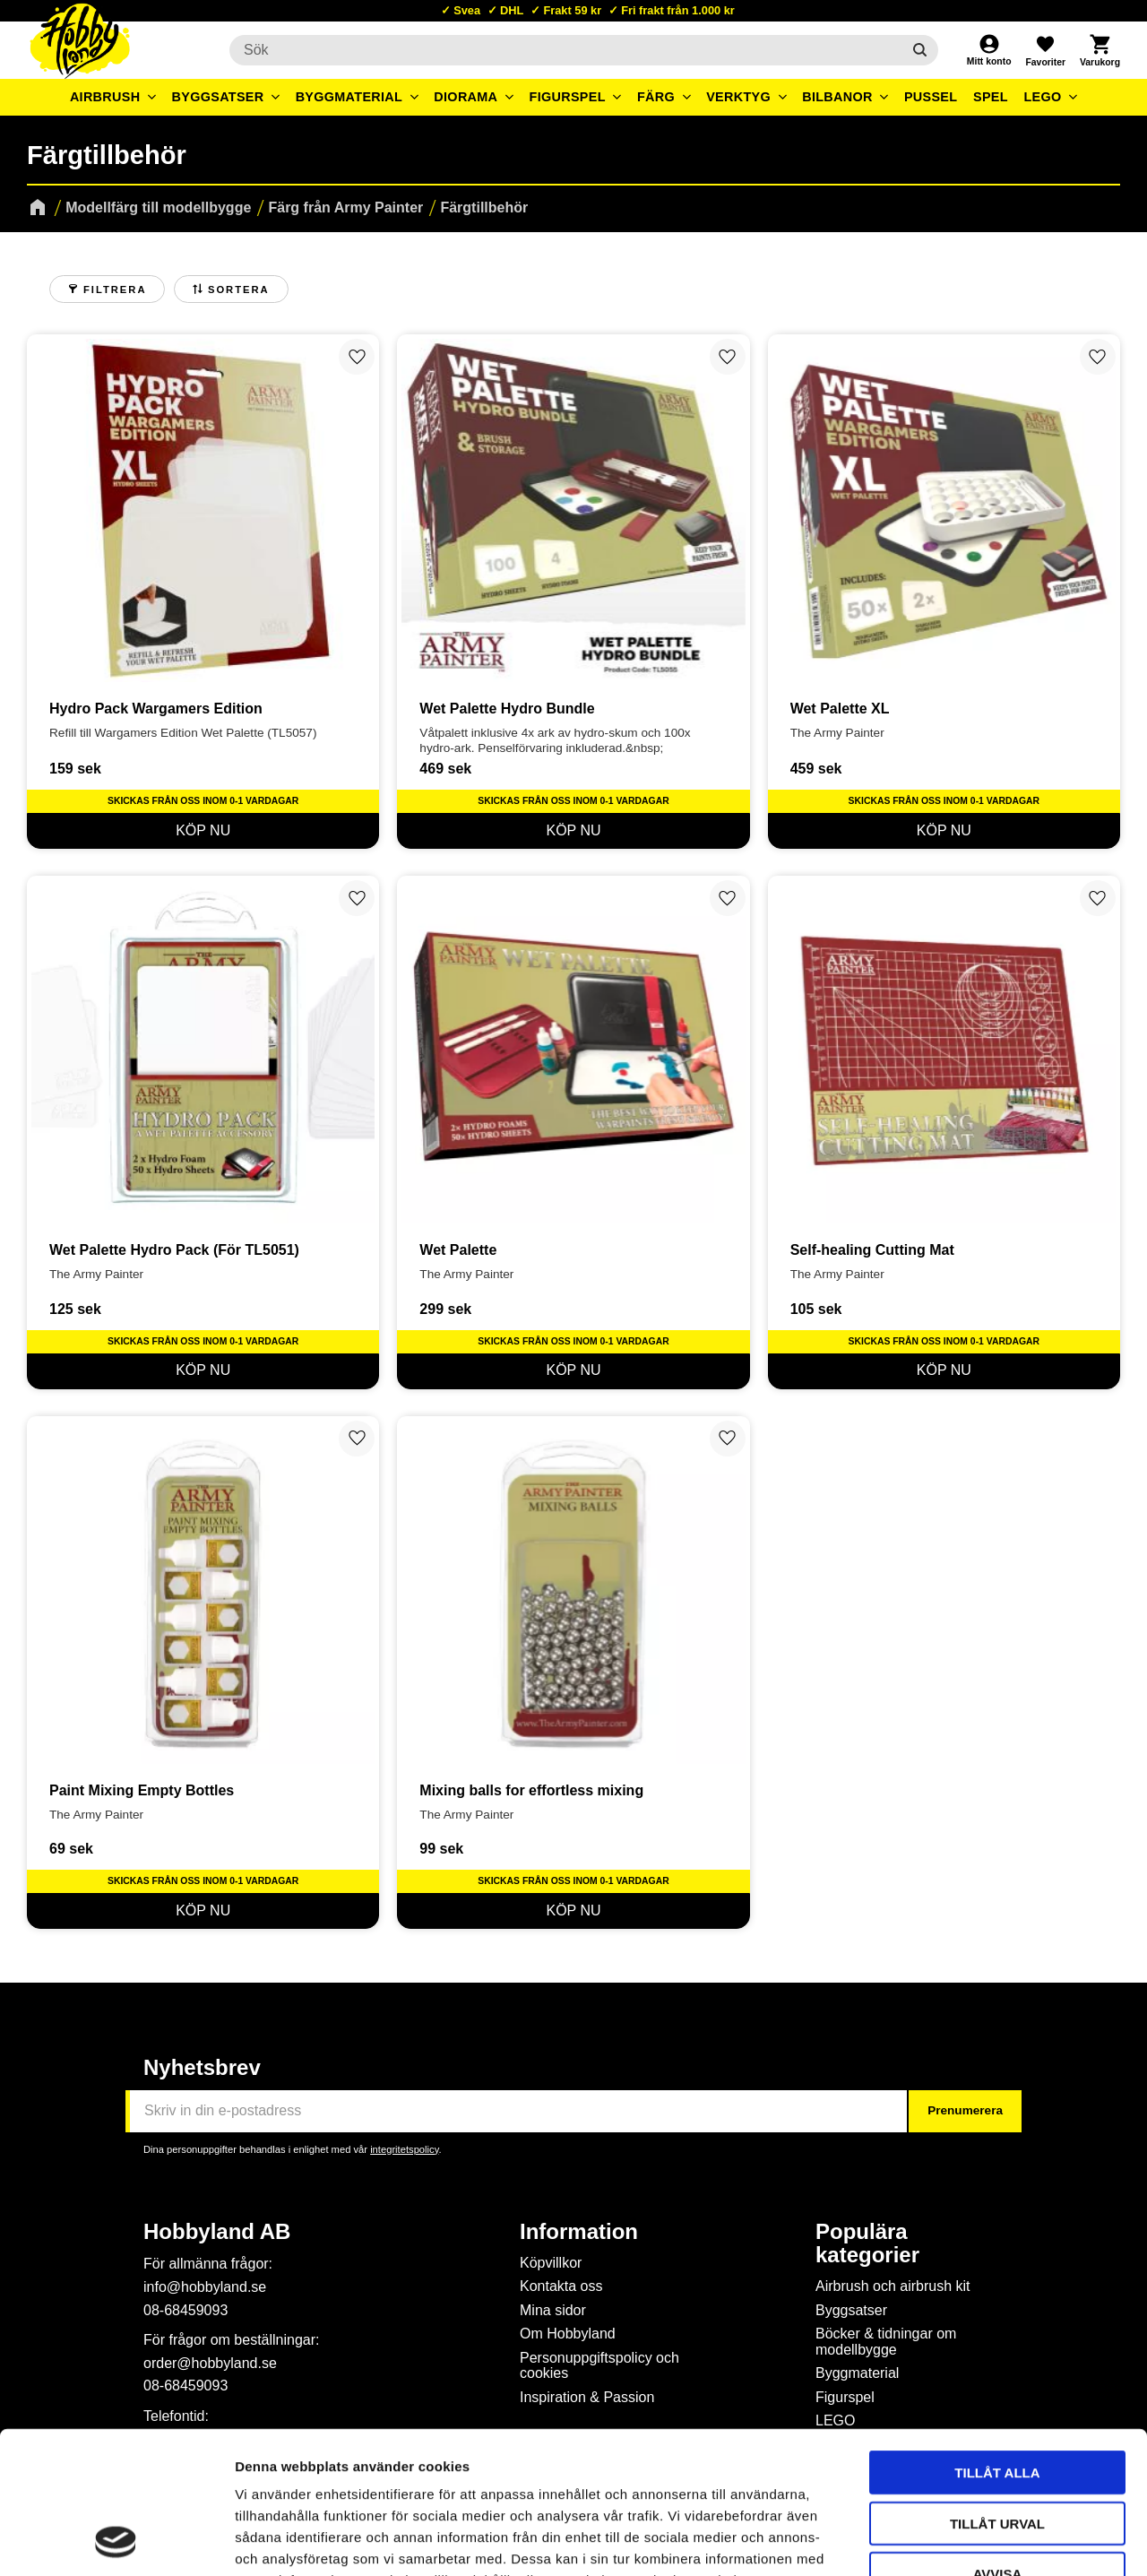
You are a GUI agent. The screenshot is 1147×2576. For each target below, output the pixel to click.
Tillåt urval (997, 2390)
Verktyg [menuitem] (738, 97)
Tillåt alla (996, 2339)
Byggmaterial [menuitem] (349, 97)
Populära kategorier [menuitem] (867, 2243)
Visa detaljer (973, 2540)
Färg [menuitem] (656, 97)
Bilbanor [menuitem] (837, 97)
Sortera (239, 289)
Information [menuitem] (579, 2231)
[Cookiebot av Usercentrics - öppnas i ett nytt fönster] (116, 2541)
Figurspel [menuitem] (568, 97)
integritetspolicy (404, 2149)
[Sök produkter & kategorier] (565, 50)
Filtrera (114, 289)
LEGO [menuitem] (1042, 97)
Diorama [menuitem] (465, 97)
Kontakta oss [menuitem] (561, 2286)
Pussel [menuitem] (931, 97)
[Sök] (919, 50)
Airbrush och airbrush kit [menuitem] (892, 2286)
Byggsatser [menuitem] (218, 97)
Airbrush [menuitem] (105, 97)
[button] (1045, 50)
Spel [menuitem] (990, 97)
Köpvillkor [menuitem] (551, 2262)
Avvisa (997, 2440)
